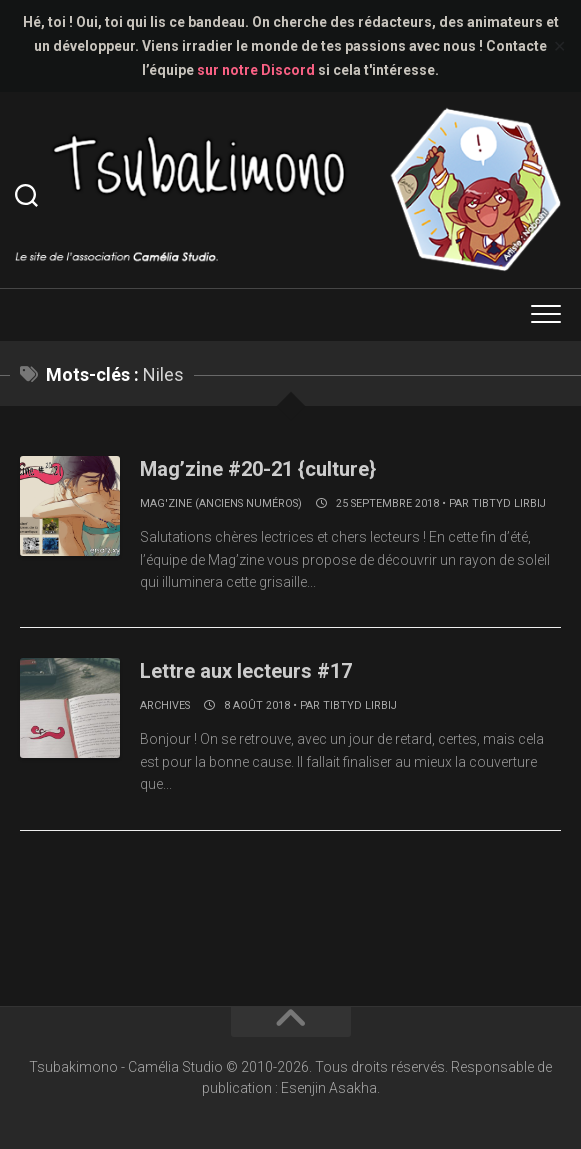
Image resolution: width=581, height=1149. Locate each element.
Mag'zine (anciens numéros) (221, 503)
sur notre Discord (256, 70)
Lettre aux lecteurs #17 (246, 671)
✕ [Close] (559, 46)
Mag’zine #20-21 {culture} (258, 469)
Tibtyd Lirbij (509, 503)
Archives (165, 705)
